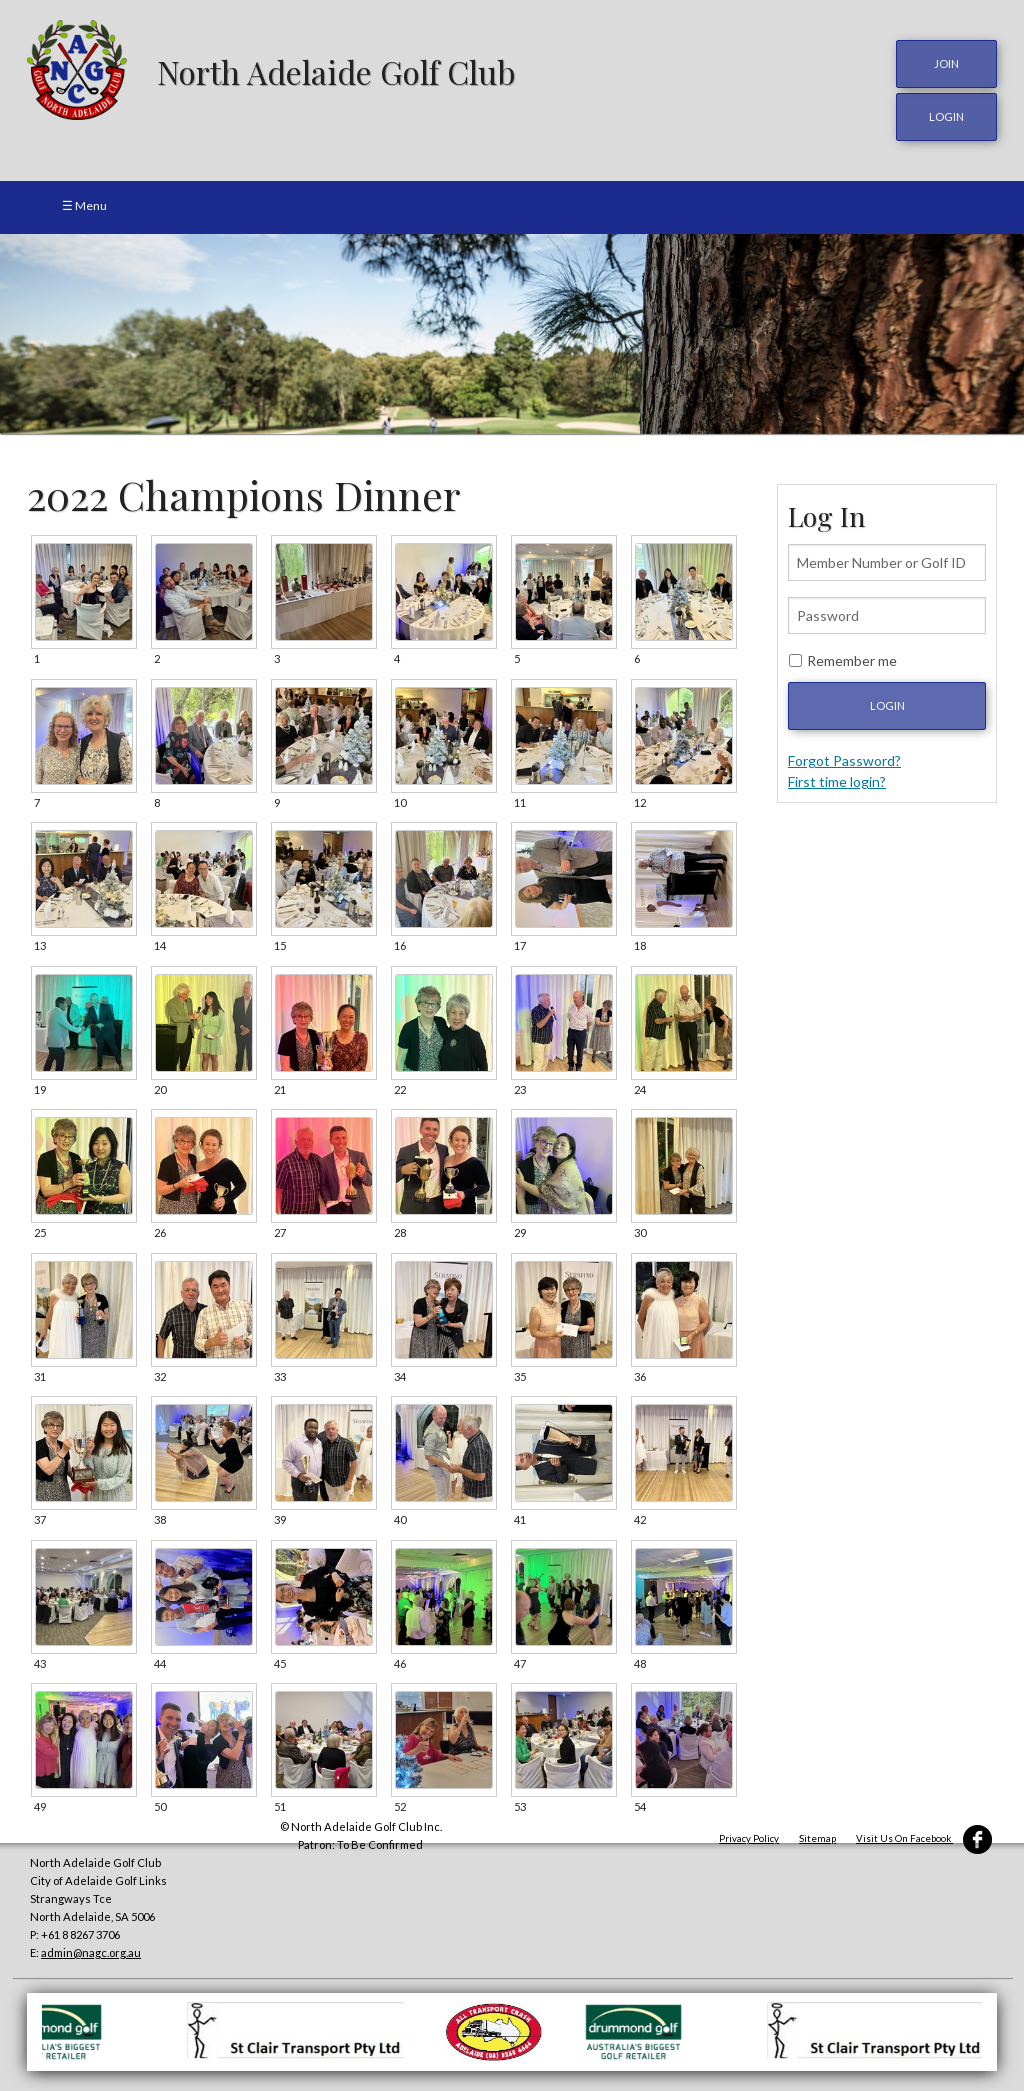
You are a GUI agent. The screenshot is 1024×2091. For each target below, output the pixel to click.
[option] (512, 334)
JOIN (946, 63)
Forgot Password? (844, 760)
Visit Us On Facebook (924, 1838)
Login (887, 705)
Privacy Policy (749, 1838)
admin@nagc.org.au (91, 1952)
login (946, 116)
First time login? (837, 781)
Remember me (852, 660)
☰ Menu (84, 205)
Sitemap (817, 1838)
